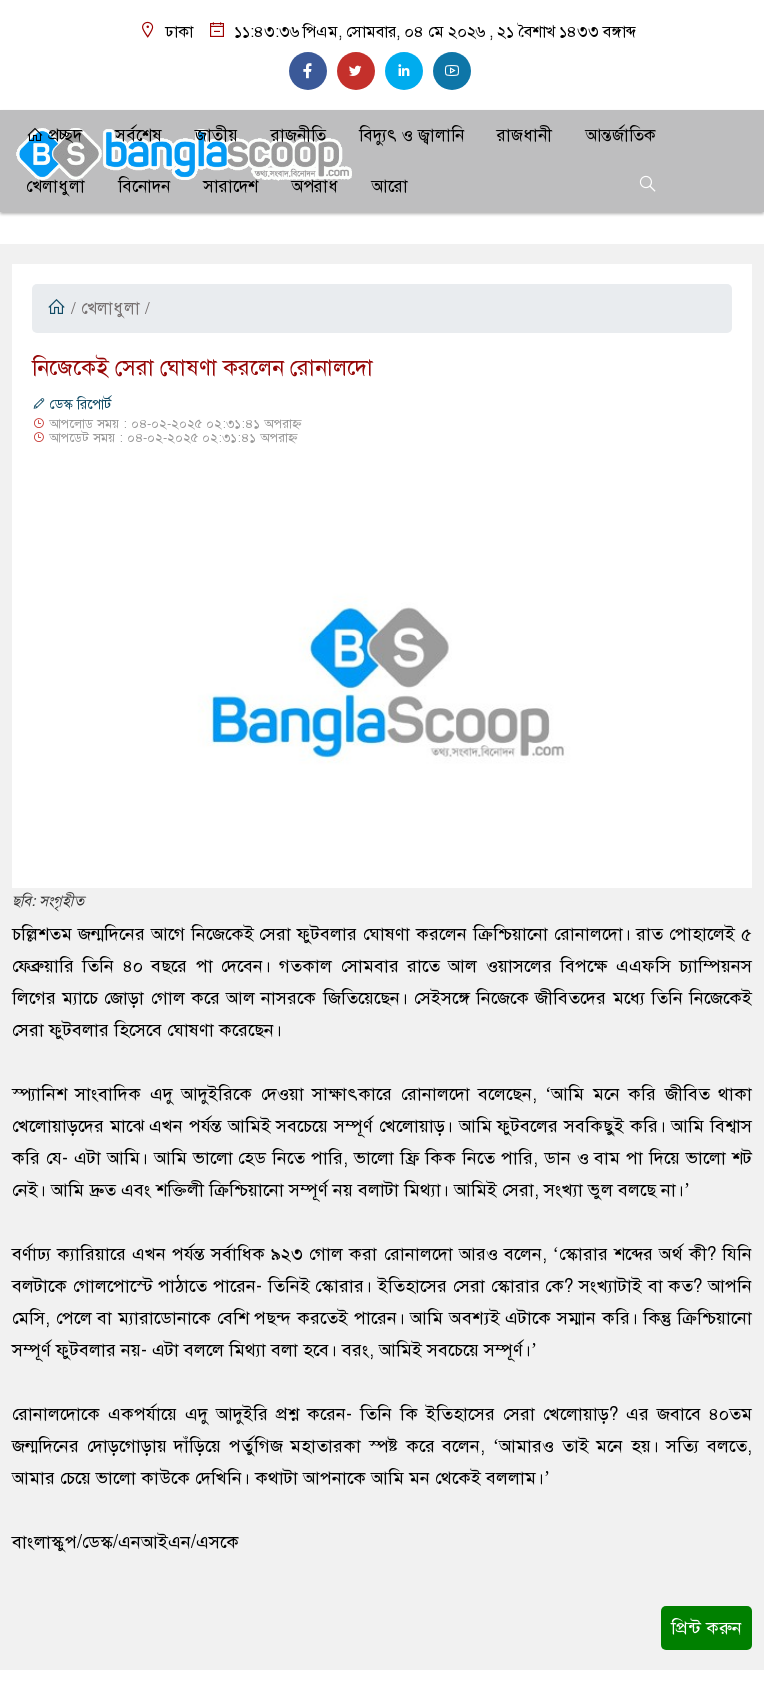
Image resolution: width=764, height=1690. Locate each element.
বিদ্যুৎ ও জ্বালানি (411, 135)
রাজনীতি (298, 135)
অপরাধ (314, 186)
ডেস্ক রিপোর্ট (71, 404)
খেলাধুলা (55, 186)
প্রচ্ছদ (54, 135)
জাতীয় (216, 135)
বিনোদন (144, 186)
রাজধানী (524, 135)
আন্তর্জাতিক (620, 135)
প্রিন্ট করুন (706, 1628)
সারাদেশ (230, 186)
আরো (389, 186)
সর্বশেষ (138, 135)
